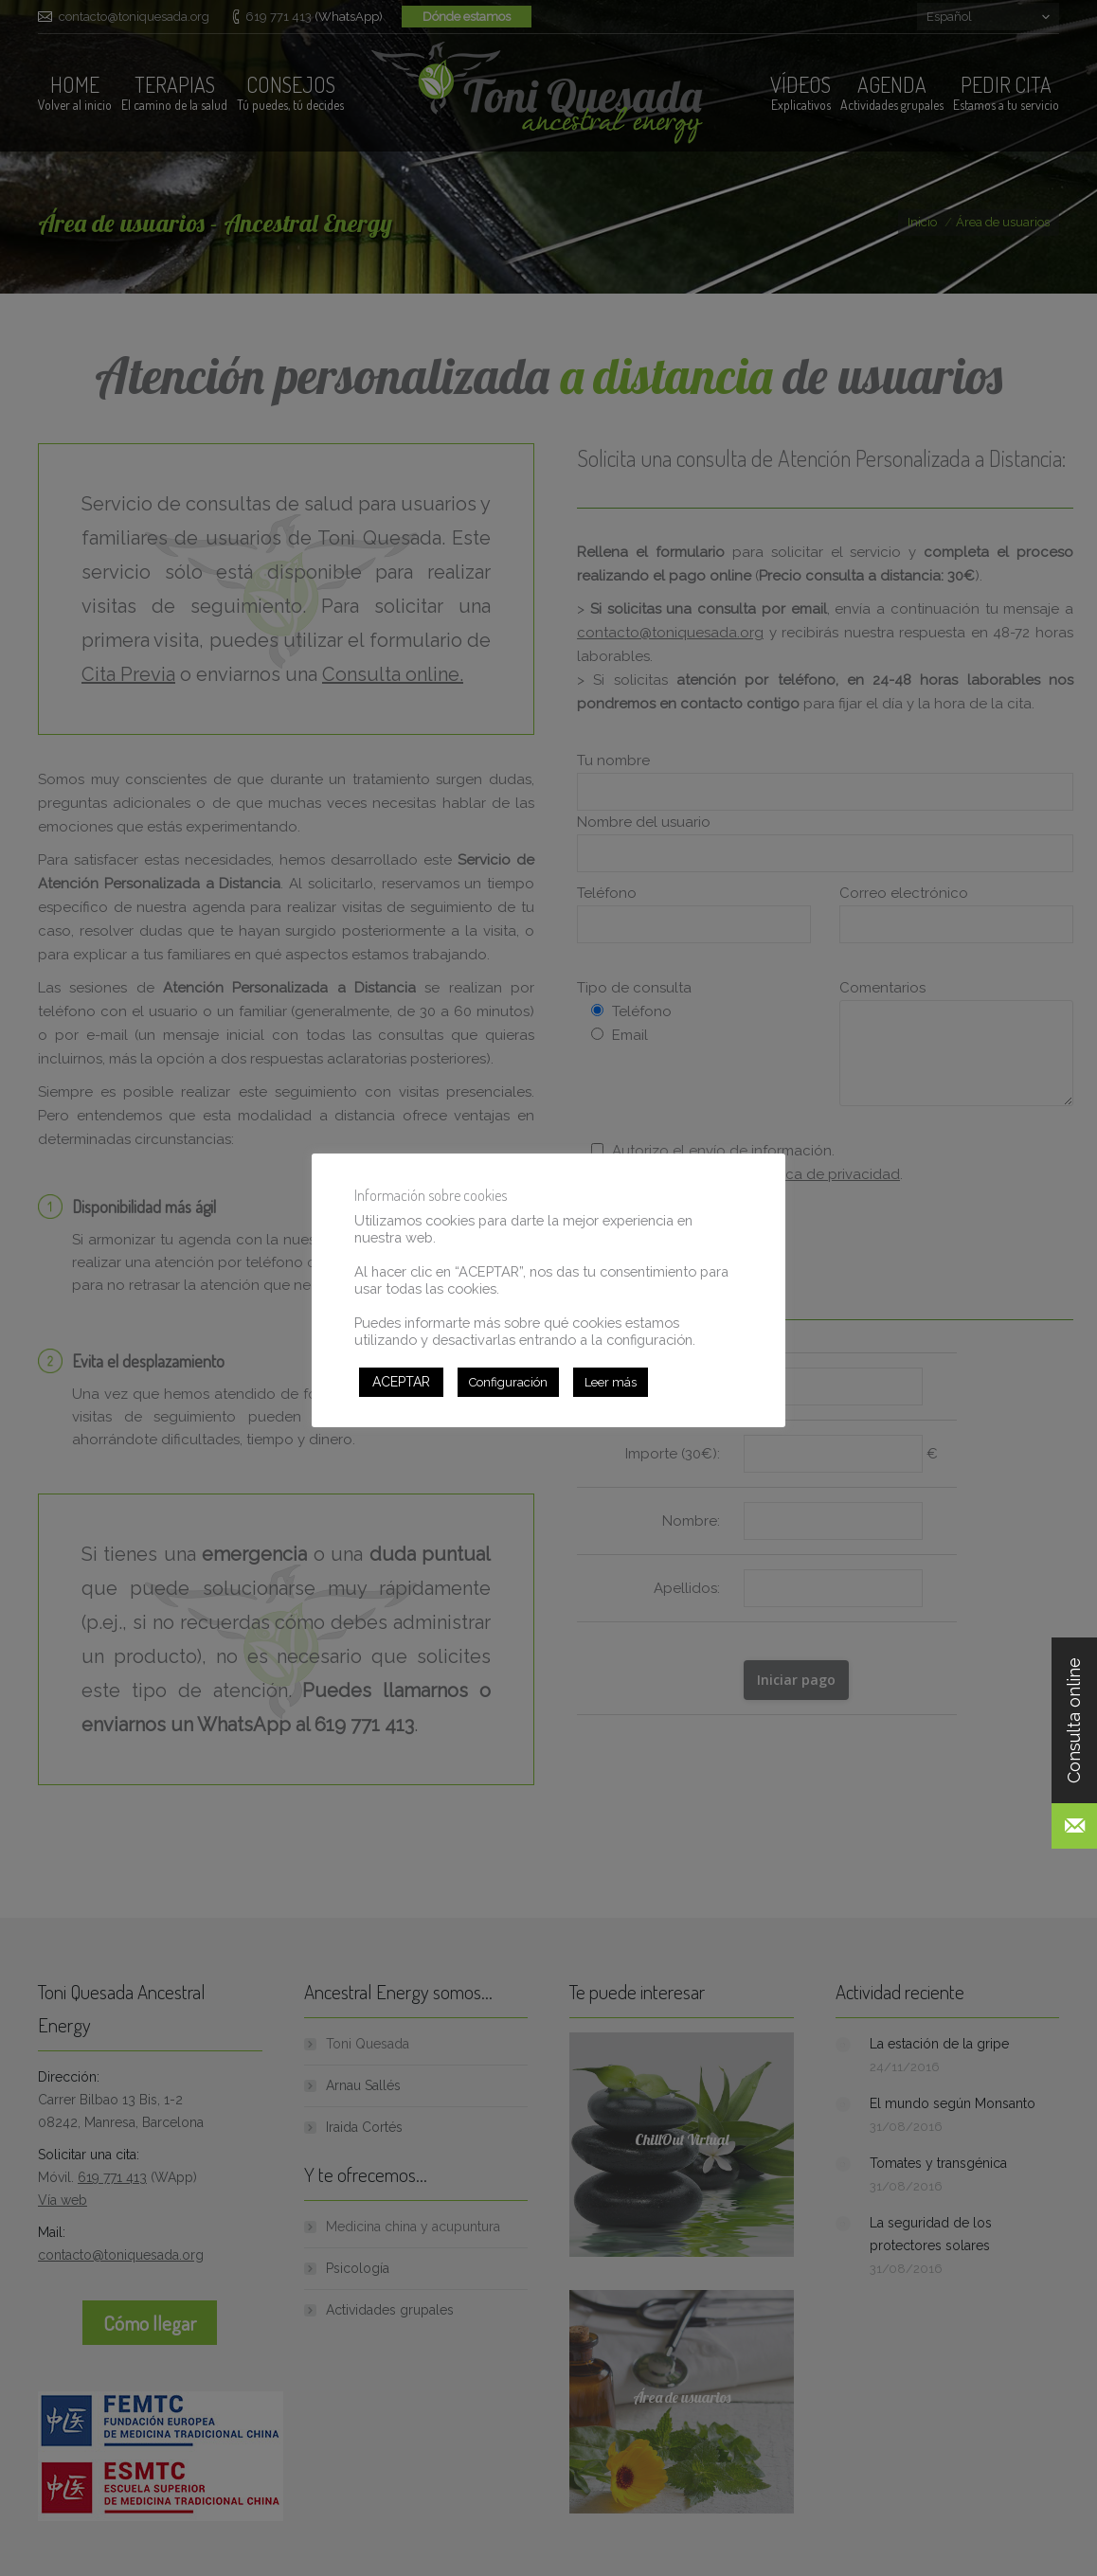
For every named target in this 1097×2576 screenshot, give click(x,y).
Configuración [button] (508, 1382)
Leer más (610, 1382)
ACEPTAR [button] (401, 1381)
